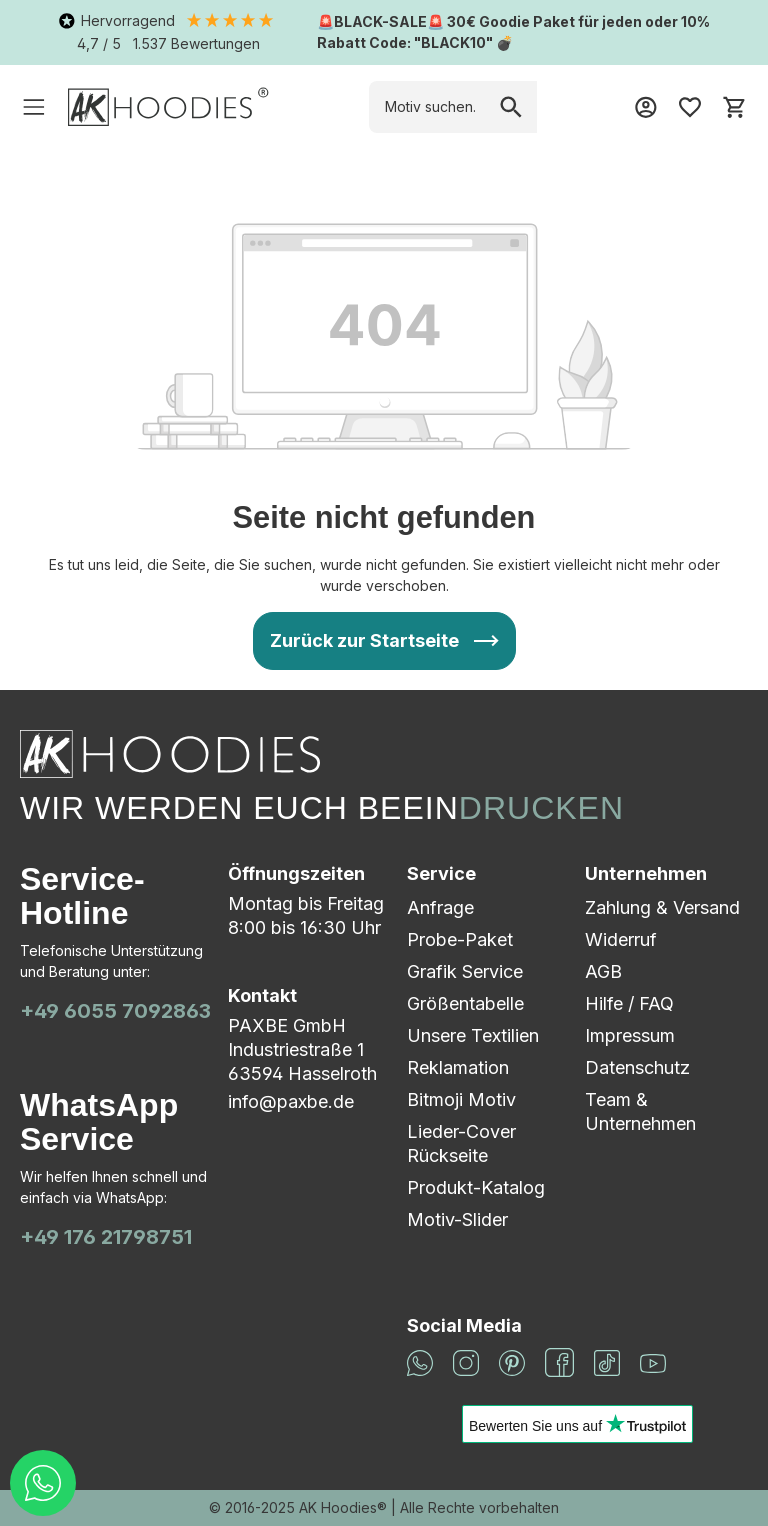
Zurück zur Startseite (364, 640)
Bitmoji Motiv (461, 1099)
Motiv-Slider (457, 1219)
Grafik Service (465, 971)
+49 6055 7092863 (115, 1011)
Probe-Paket (460, 939)
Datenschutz (637, 1067)
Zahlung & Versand (662, 907)
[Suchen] (511, 107)
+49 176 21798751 (106, 1237)
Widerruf (621, 939)
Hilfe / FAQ (629, 1003)
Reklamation (458, 1067)
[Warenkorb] (734, 107)
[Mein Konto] (646, 107)
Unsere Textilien (473, 1035)
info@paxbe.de (291, 1101)
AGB (603, 971)
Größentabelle (465, 1003)
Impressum (630, 1035)
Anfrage (440, 907)
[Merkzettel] (690, 107)
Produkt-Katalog (476, 1187)
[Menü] (34, 107)
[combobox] (427, 107)
